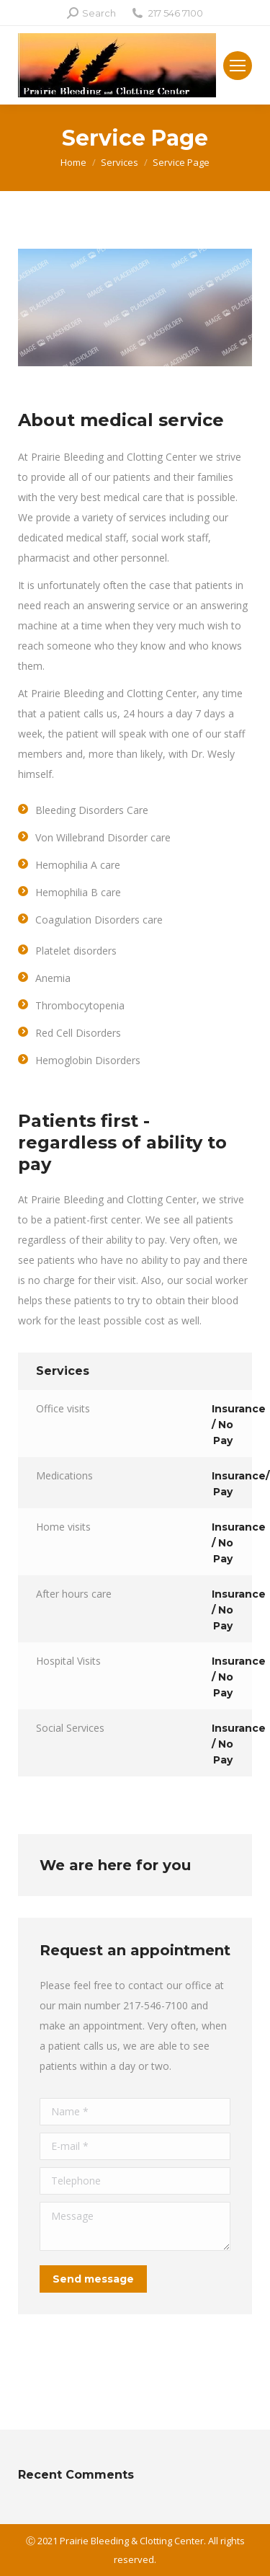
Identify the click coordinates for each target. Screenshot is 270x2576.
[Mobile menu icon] (237, 65)
